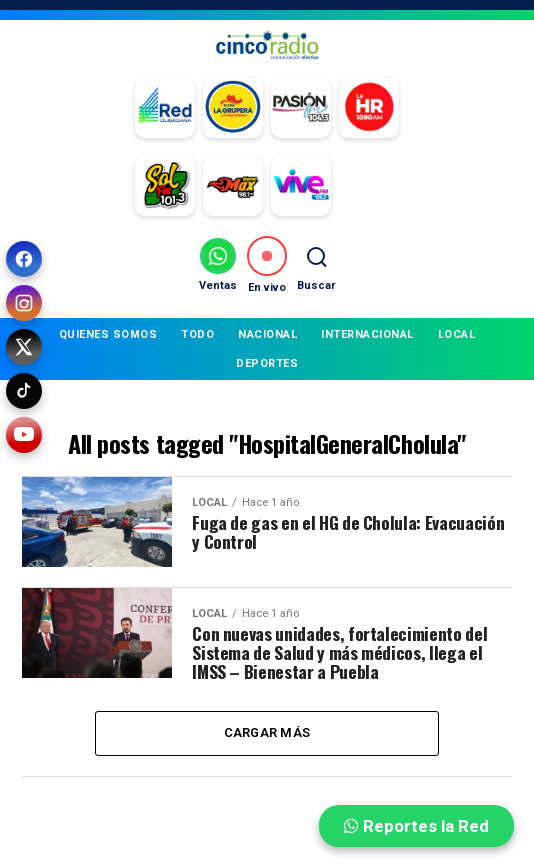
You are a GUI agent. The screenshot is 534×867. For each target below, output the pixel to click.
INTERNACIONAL (367, 334)
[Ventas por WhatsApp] (218, 264)
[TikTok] (24, 391)
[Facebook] (24, 259)
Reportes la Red (416, 826)
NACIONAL (267, 334)
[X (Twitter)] (24, 347)
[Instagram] (24, 303)
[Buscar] (316, 264)
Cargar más (267, 733)
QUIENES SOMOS (108, 334)
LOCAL (457, 334)
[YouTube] (24, 435)
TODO (197, 334)
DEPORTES (267, 363)
